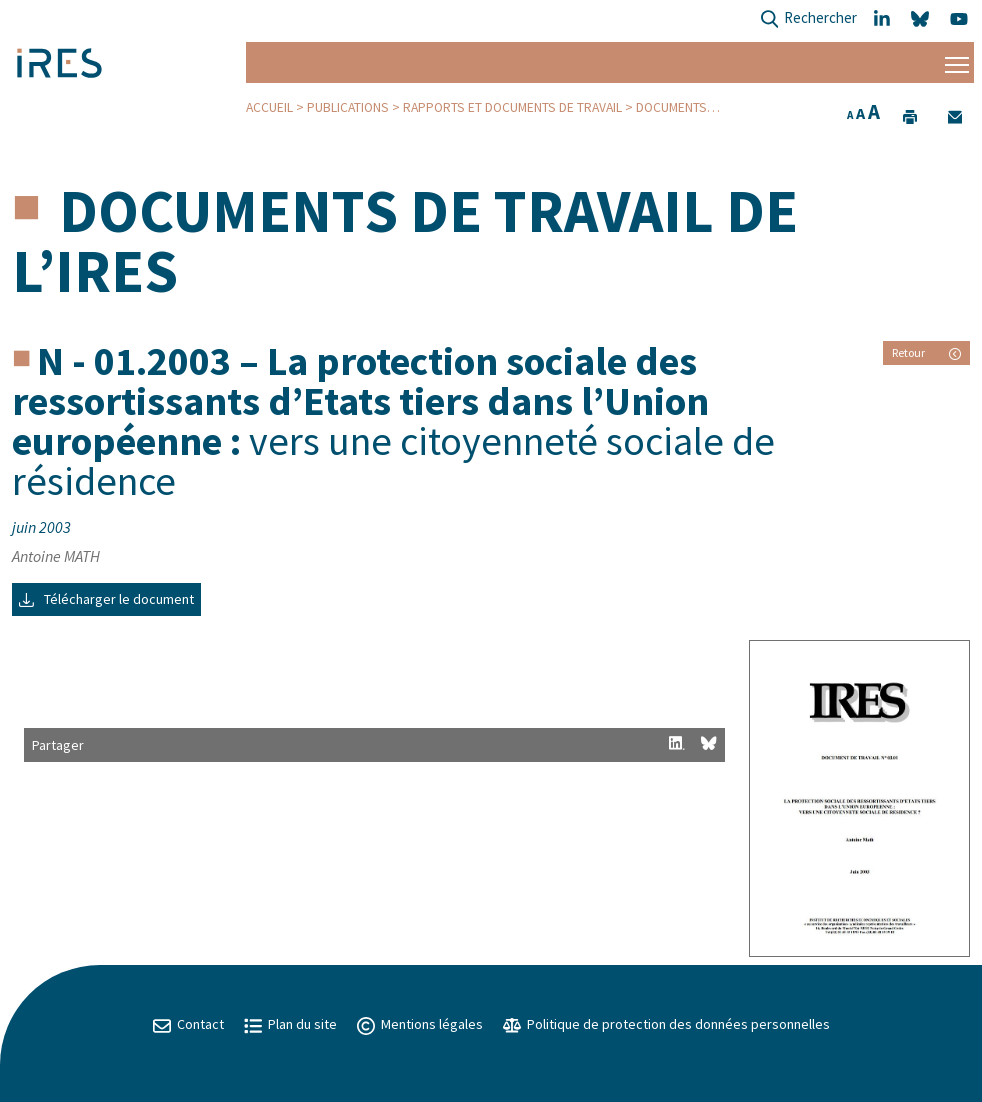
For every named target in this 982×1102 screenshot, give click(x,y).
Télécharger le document (106, 599)
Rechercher (808, 19)
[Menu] (957, 62)
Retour (926, 352)
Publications (348, 107)
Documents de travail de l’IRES (405, 240)
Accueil (269, 107)
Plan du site (290, 1024)
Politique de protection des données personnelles (666, 1024)
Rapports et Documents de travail (512, 107)
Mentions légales (420, 1024)
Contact (188, 1024)
